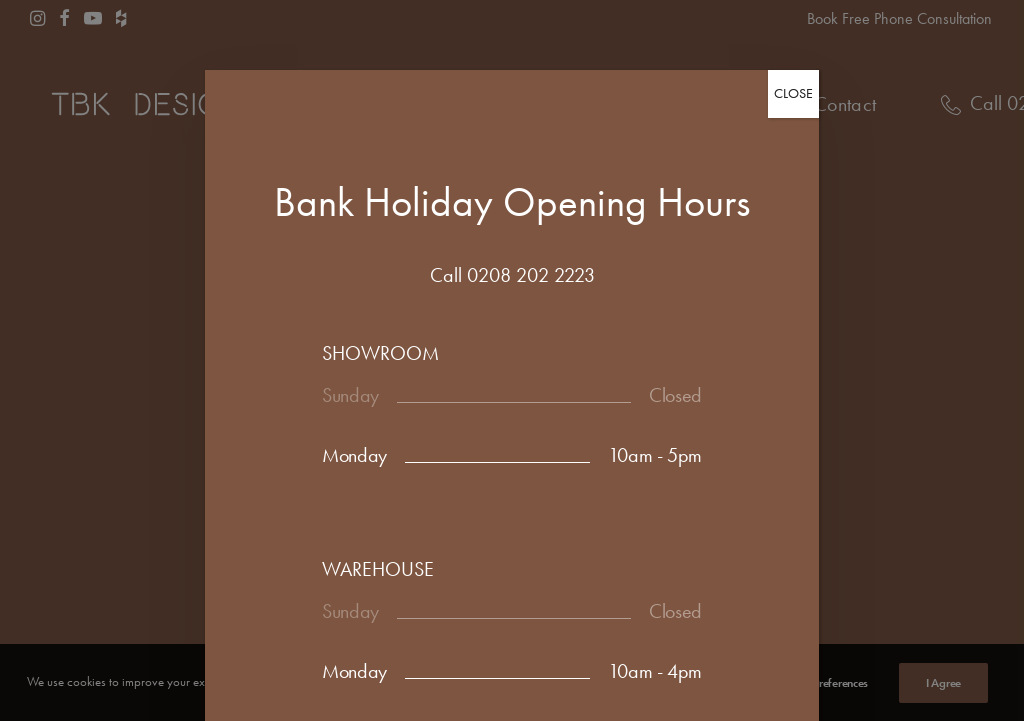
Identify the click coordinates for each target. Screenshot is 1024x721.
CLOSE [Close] (793, 93)
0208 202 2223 (531, 275)
